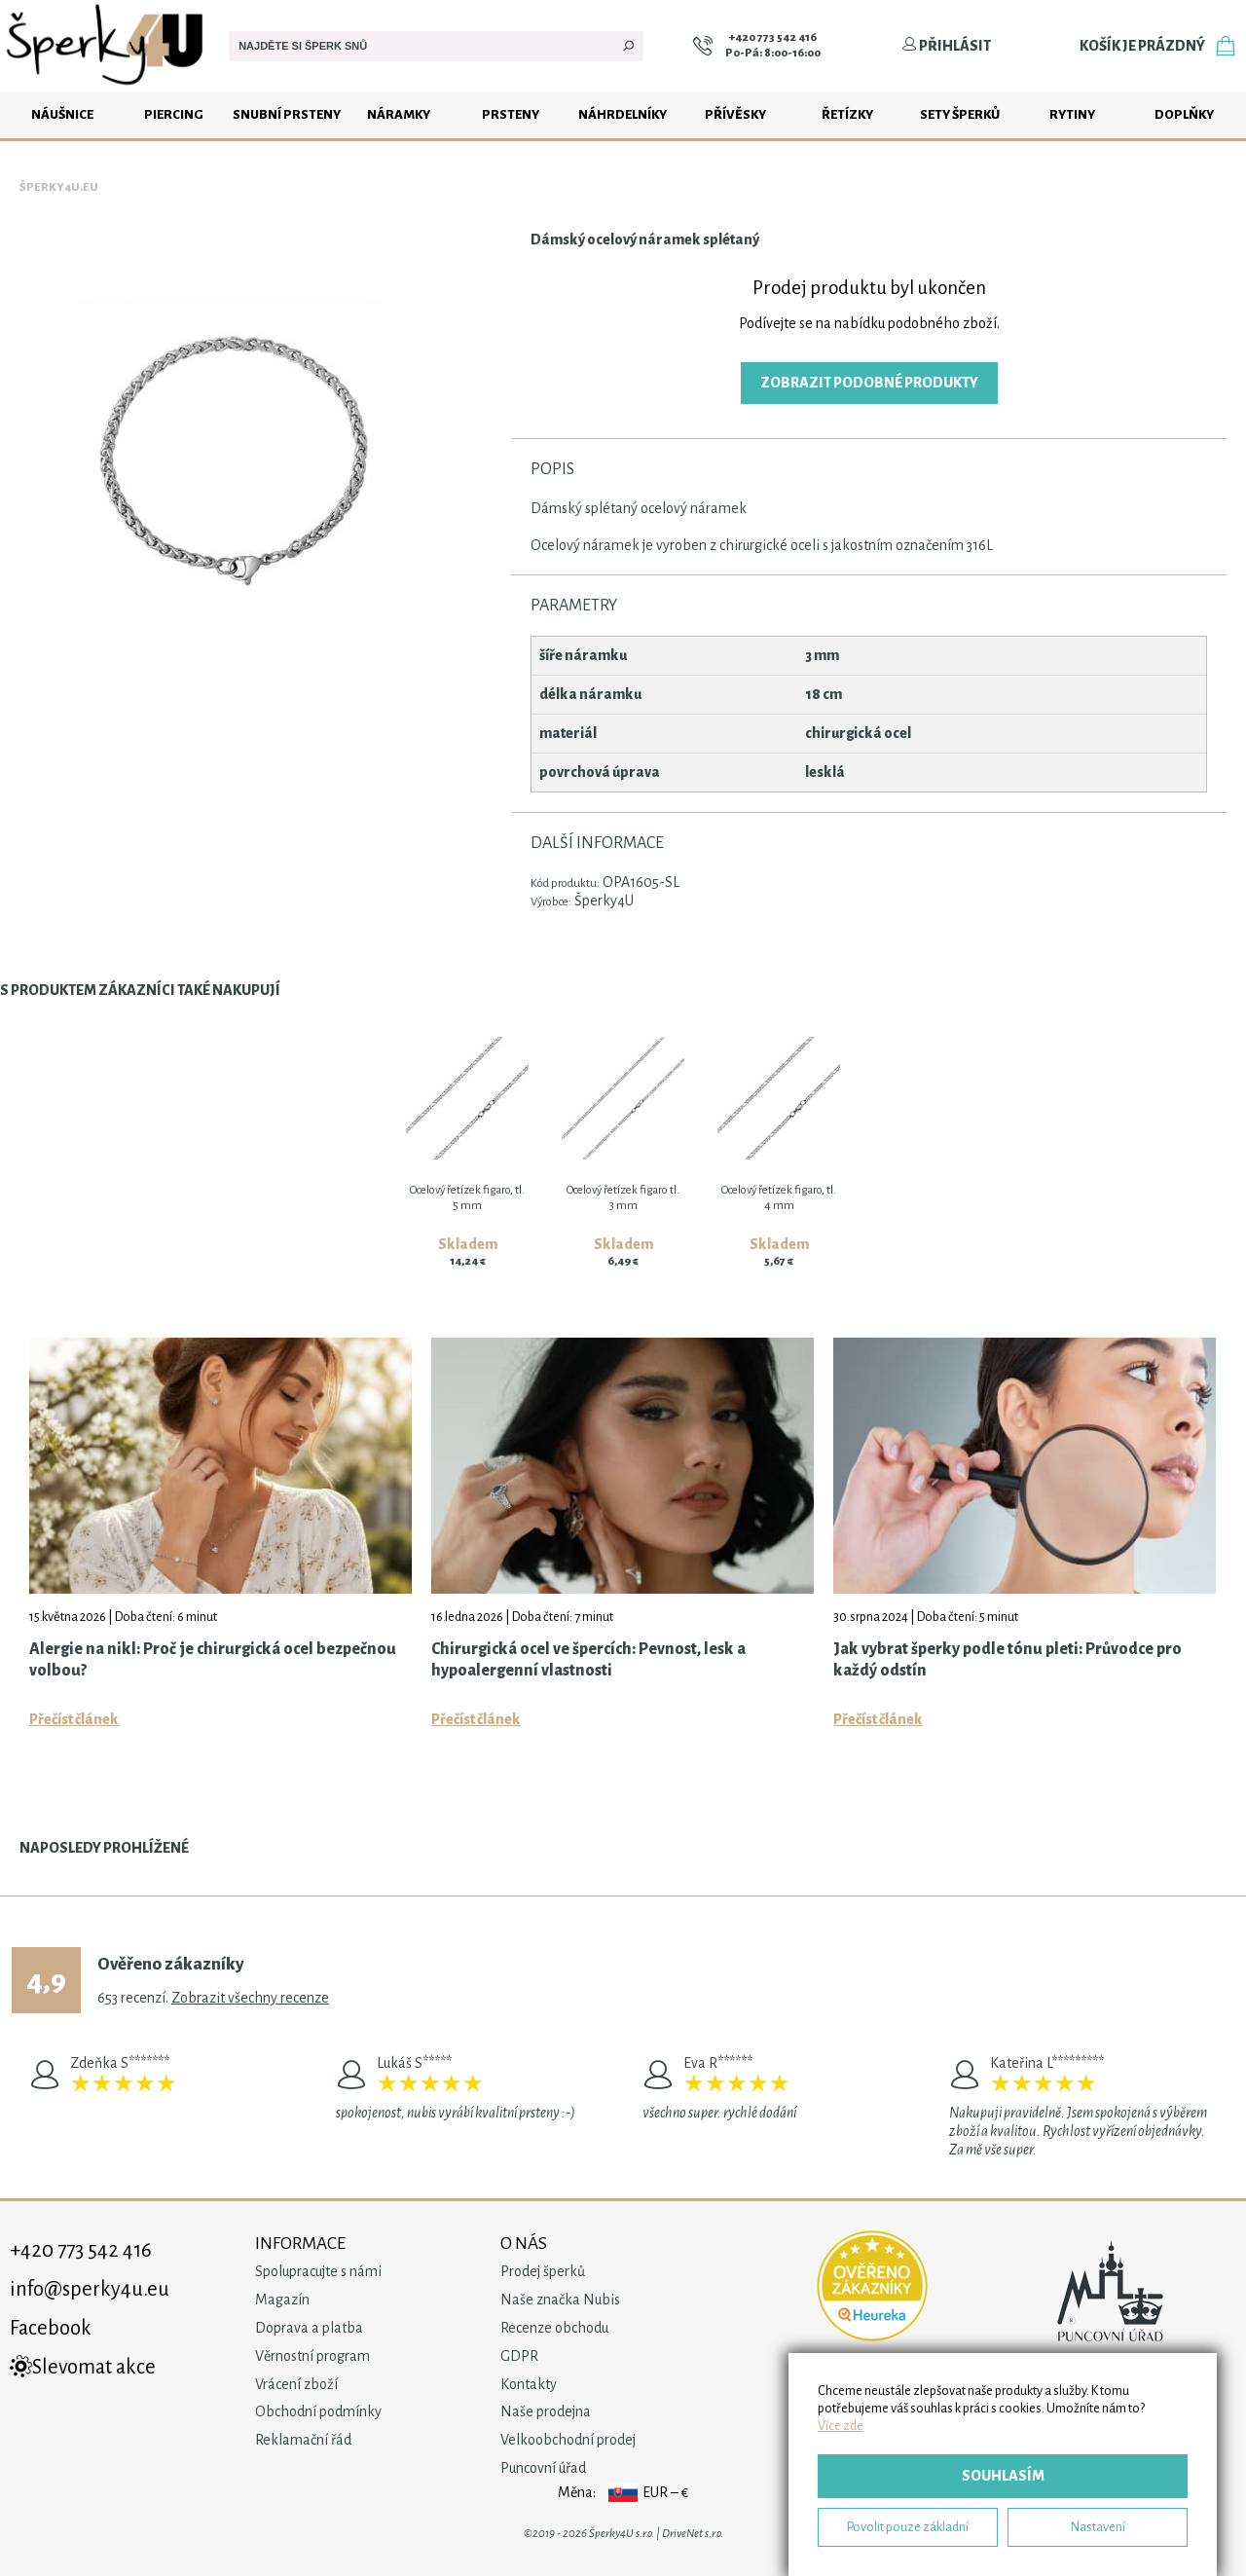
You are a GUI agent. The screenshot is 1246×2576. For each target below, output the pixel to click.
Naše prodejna (545, 2411)
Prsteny (510, 114)
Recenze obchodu (554, 2328)
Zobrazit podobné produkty (869, 382)
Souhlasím (1003, 2476)
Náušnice (62, 114)
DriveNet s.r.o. (692, 2533)
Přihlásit (946, 46)
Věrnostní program (312, 2356)
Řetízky (847, 114)
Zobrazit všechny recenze (250, 1998)
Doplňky (1184, 114)
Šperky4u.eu (58, 187)
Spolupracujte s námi (318, 2271)
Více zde (840, 2425)
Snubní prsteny (287, 114)
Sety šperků (960, 114)
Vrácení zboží (296, 2384)
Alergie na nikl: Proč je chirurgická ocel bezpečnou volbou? (212, 1659)
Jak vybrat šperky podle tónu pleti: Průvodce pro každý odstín (1007, 1659)
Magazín (282, 2299)
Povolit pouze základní (908, 2527)
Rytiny (1072, 114)
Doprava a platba (309, 2328)
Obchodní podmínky (318, 2411)
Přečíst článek (74, 1719)
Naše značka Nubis (560, 2299)
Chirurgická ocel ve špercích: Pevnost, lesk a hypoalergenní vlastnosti (588, 1659)
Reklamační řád (303, 2439)
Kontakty (528, 2384)
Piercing (173, 114)
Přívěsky (735, 114)
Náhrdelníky (622, 114)
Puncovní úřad (543, 2468)
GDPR (519, 2356)
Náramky (398, 114)
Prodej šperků (542, 2271)
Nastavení (1098, 2527)
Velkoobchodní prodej (568, 2439)
